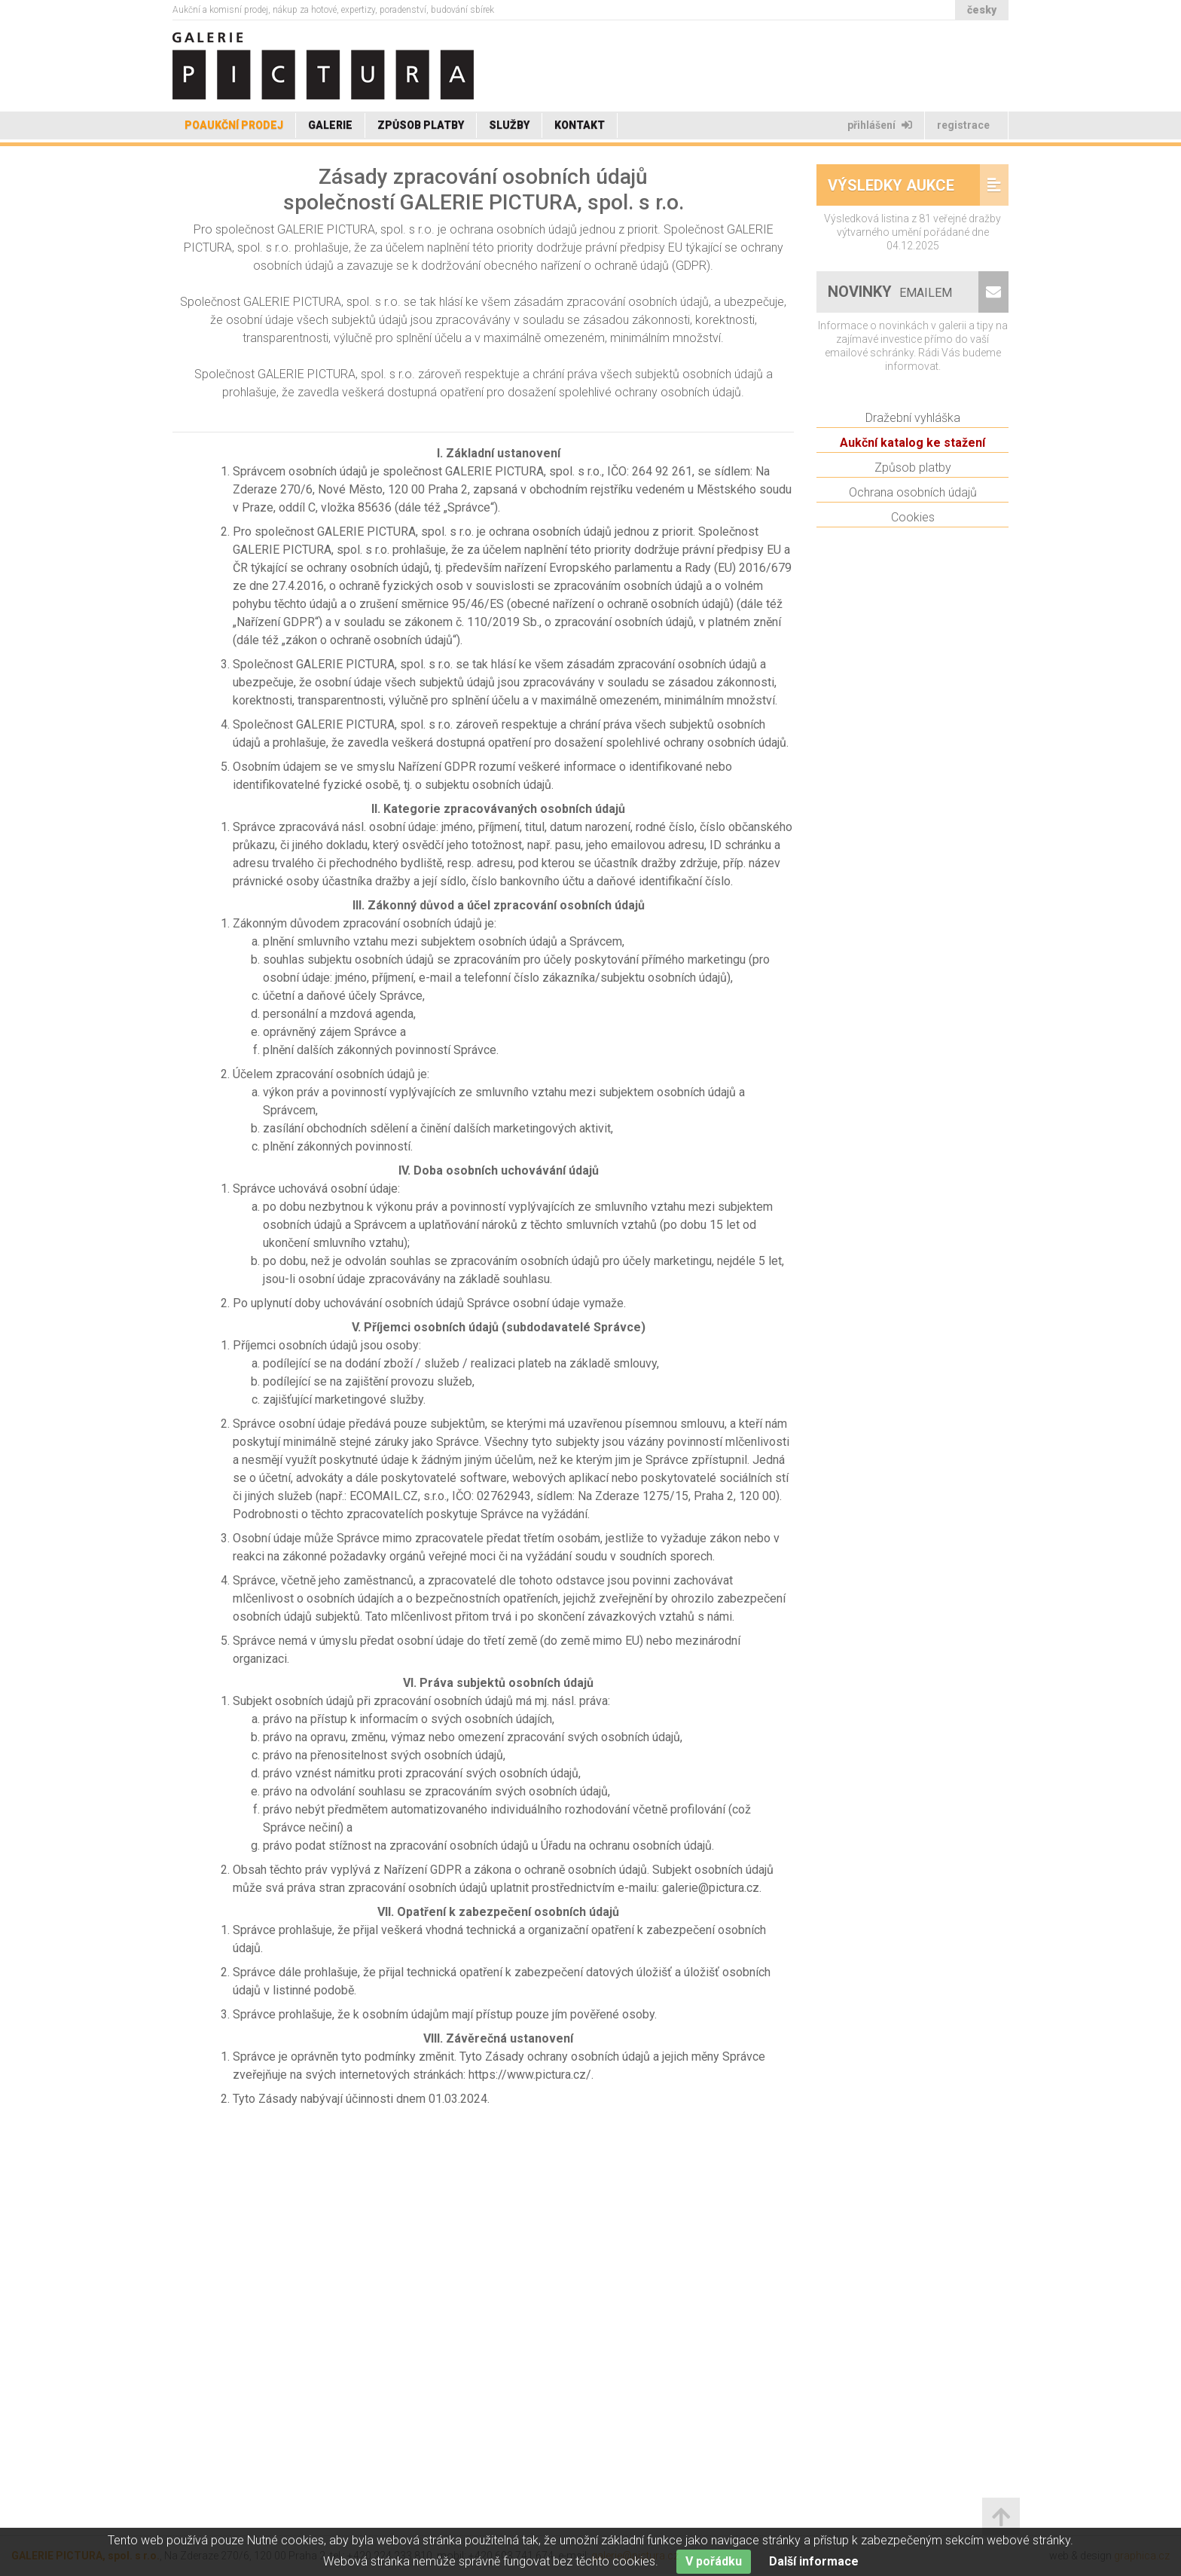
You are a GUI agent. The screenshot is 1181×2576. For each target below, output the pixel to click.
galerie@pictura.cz (635, 2556)
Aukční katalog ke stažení (912, 482)
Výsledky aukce (891, 224)
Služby (509, 125)
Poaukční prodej (234, 125)
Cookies (913, 557)
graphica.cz (1142, 2556)
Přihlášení (879, 125)
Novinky (892, 331)
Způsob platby (420, 125)
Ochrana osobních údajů (913, 532)
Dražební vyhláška (912, 458)
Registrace (964, 125)
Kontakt (579, 125)
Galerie (330, 125)
